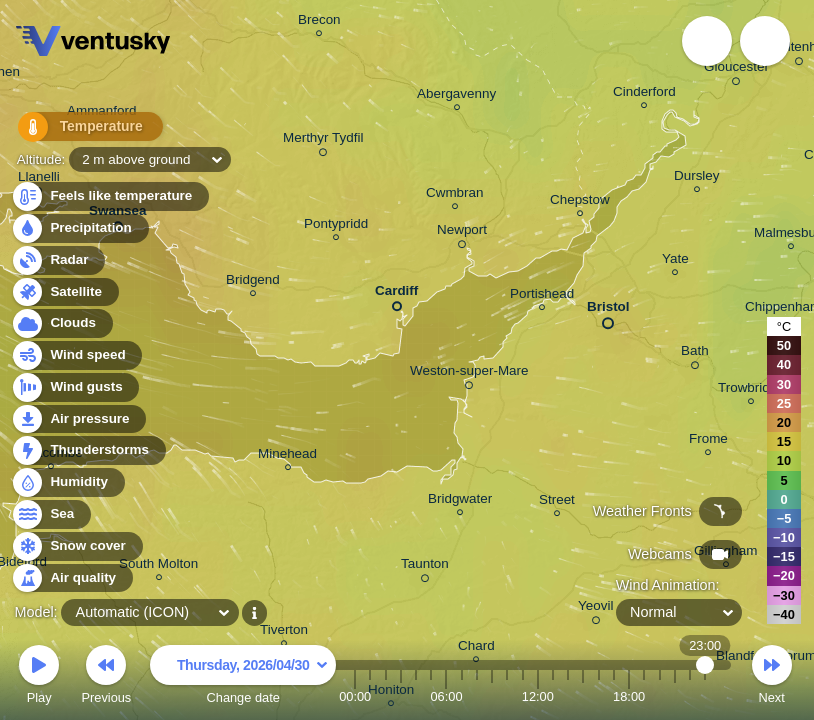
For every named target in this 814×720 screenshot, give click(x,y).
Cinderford (644, 94)
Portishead (542, 296)
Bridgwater (460, 501)
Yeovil (595, 609)
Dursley (697, 178)
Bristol (608, 311)
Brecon (319, 22)
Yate (675, 261)
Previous (106, 677)
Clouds (61, 323)
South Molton (158, 566)
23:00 (705, 696)
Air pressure (78, 419)
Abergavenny (456, 96)
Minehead (287, 456)
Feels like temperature (109, 196)
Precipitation (79, 228)
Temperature (79, 129)
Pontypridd (336, 226)
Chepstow (580, 202)
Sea (50, 514)
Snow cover (76, 546)
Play (39, 677)
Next (772, 677)
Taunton (425, 567)
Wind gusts (75, 387)
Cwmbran (455, 195)
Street (557, 502)
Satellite (64, 292)
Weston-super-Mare (469, 374)
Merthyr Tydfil (323, 141)
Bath (695, 354)
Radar (58, 260)
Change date (243, 677)
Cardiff (396, 294)
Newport (462, 233)
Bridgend (253, 282)
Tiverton (284, 632)
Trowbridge (751, 390)
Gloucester (736, 70)
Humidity (67, 482)
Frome (708, 441)
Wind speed (76, 355)
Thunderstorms (88, 450)
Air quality (71, 578)
